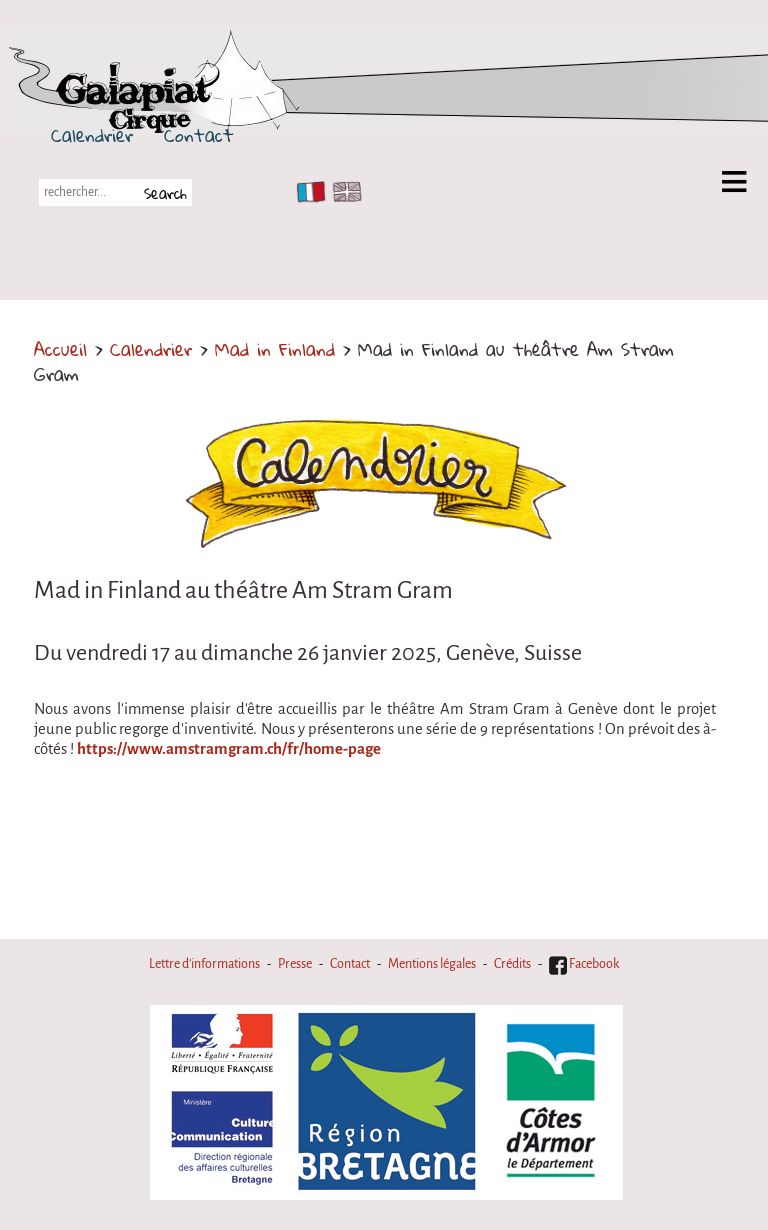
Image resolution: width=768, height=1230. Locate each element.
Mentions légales (432, 964)
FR (306, 192)
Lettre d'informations (204, 964)
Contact (199, 135)
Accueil (60, 349)
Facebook (584, 964)
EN (343, 192)
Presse (295, 964)
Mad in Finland (275, 349)
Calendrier (92, 135)
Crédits (512, 964)
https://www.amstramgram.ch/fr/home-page (229, 749)
